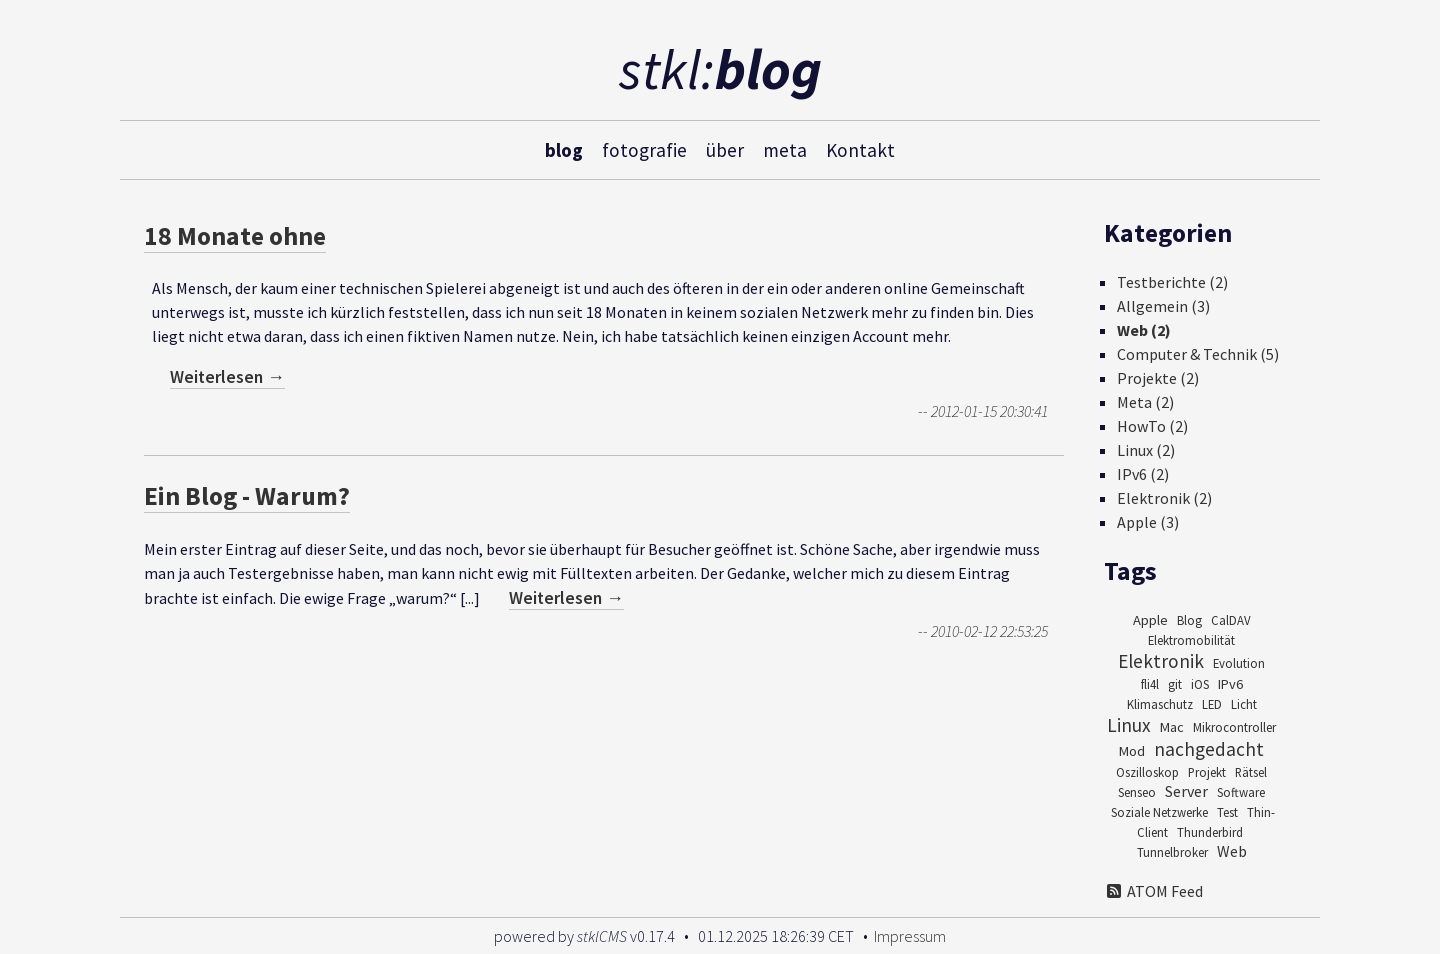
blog (564, 149)
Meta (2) (1145, 402)
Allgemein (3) (1163, 306)
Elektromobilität (1191, 640)
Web (1232, 851)
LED (1212, 704)
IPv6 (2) (1143, 474)
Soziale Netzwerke (1159, 812)
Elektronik (1161, 661)
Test (1227, 812)
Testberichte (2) (1172, 282)
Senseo (1137, 792)
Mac (1172, 727)
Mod (1132, 751)
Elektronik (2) (1164, 498)
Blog (1189, 620)
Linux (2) (1146, 450)
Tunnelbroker (1172, 852)
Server (1186, 791)
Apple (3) (1148, 522)
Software (1241, 792)
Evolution (1239, 663)
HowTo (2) (1152, 426)
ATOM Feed (1153, 891)
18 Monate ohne (235, 236)
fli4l (1150, 684)
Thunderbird (1210, 832)
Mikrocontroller (1234, 727)
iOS (1200, 684)
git (1175, 684)
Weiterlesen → (227, 377)
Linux (1129, 725)
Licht (1244, 704)
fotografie (644, 149)
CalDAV (1231, 620)
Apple (1150, 620)
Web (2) (1144, 330)
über (725, 149)
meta (785, 149)
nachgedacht (1209, 749)
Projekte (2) (1158, 378)
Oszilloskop (1147, 772)
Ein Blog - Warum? (247, 496)
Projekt (1207, 772)
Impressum (910, 936)
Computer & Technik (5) (1198, 354)
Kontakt (860, 149)
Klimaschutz (1160, 704)
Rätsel (1251, 772)
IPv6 (1230, 684)
